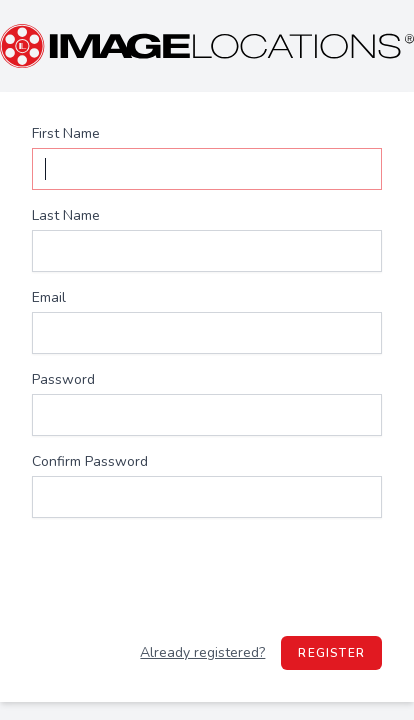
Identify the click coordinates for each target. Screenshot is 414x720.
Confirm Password (90, 461)
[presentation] (207, 577)
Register (331, 653)
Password (63, 379)
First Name (66, 133)
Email (49, 297)
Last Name (66, 215)
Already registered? (202, 652)
